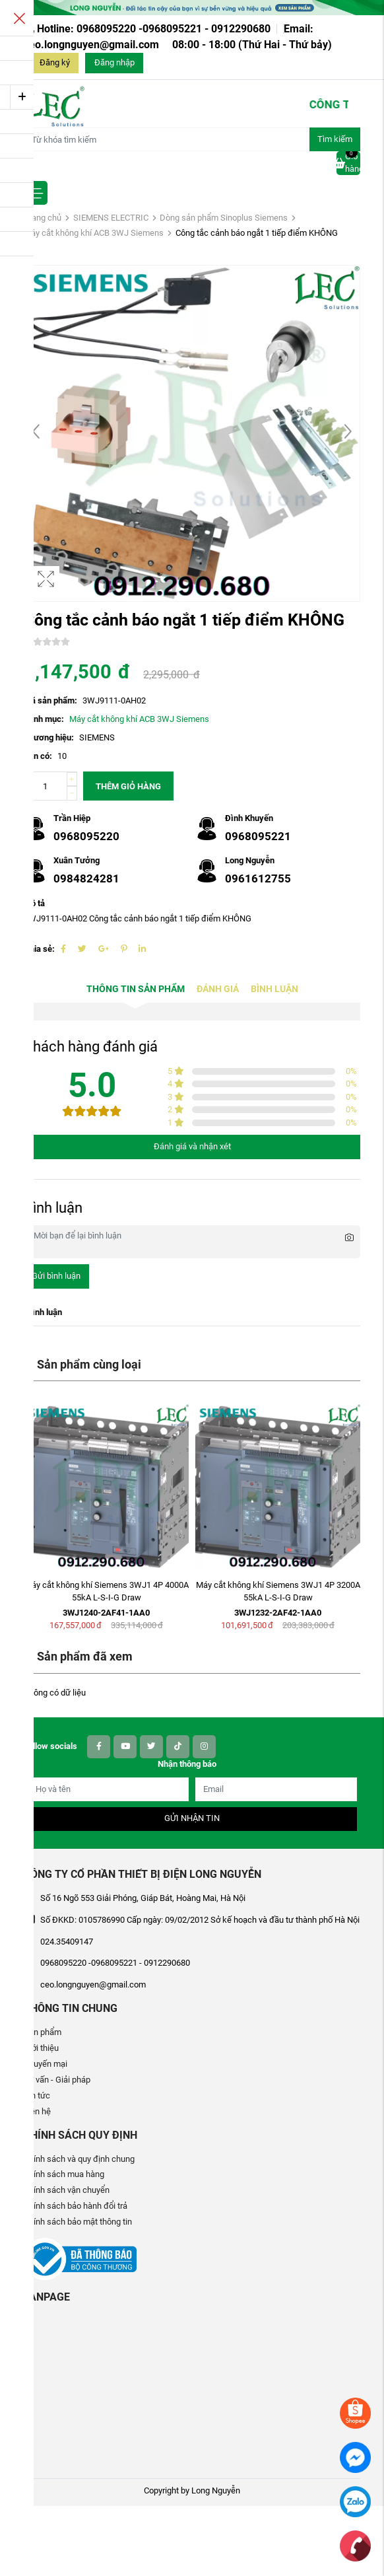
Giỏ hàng (348, 162)
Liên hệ (37, 2111)
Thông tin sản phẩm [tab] (135, 989)
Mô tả (34, 903)
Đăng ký (55, 62)
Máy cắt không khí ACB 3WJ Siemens (94, 233)
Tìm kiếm (334, 139)
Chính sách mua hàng (64, 2174)
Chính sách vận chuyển (67, 2190)
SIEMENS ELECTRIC (110, 218)
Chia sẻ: (39, 949)
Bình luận (274, 989)
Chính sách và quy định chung (79, 2159)
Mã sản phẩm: (50, 700)
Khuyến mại (45, 2064)
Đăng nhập (114, 62)
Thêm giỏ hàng (128, 786)
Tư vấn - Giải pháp (57, 2080)
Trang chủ (42, 218)
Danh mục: (44, 719)
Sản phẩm (42, 2032)
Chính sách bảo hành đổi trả (75, 2206)
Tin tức (37, 2095)
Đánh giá (218, 989)
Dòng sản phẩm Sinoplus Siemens (224, 218)
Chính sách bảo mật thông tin (78, 2222)
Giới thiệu (41, 2048)
